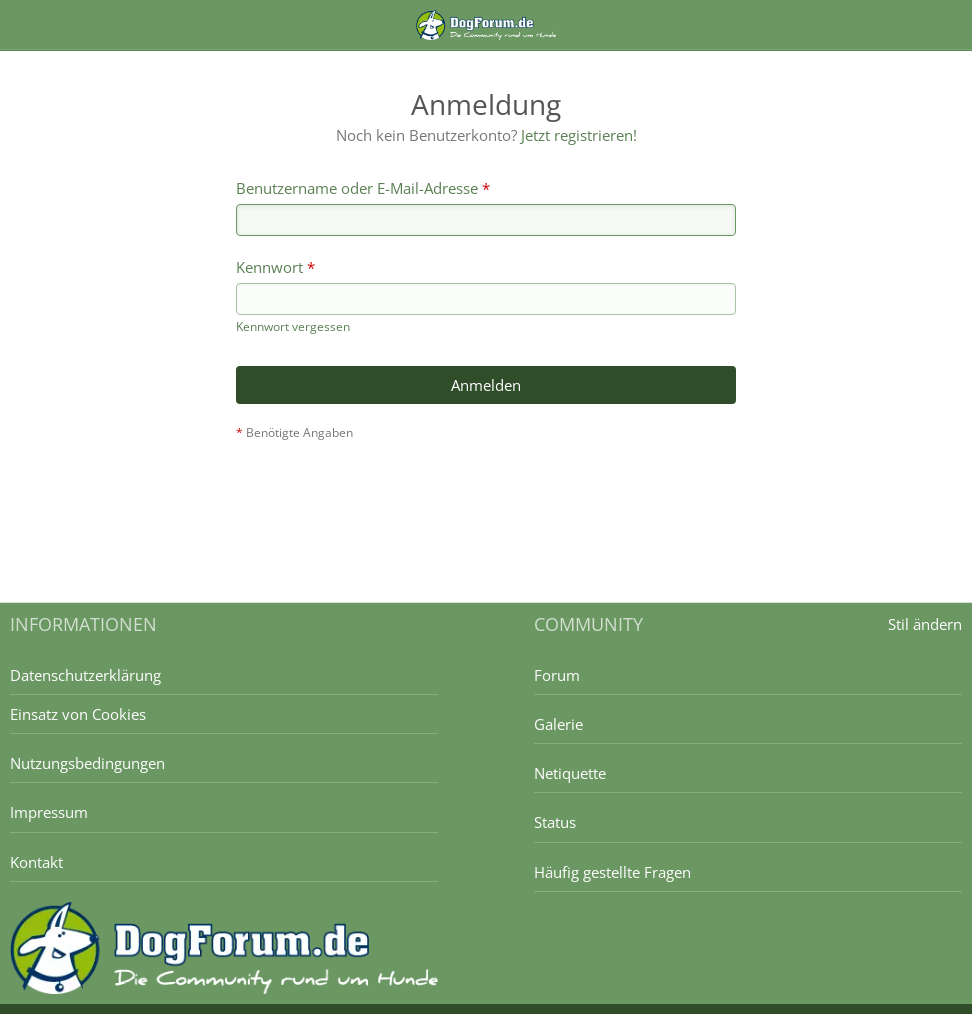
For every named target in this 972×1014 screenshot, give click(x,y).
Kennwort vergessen (293, 326)
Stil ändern (925, 624)
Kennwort (269, 267)
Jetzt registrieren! (579, 135)
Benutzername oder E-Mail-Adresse (357, 188)
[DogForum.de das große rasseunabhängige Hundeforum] (485, 25)
